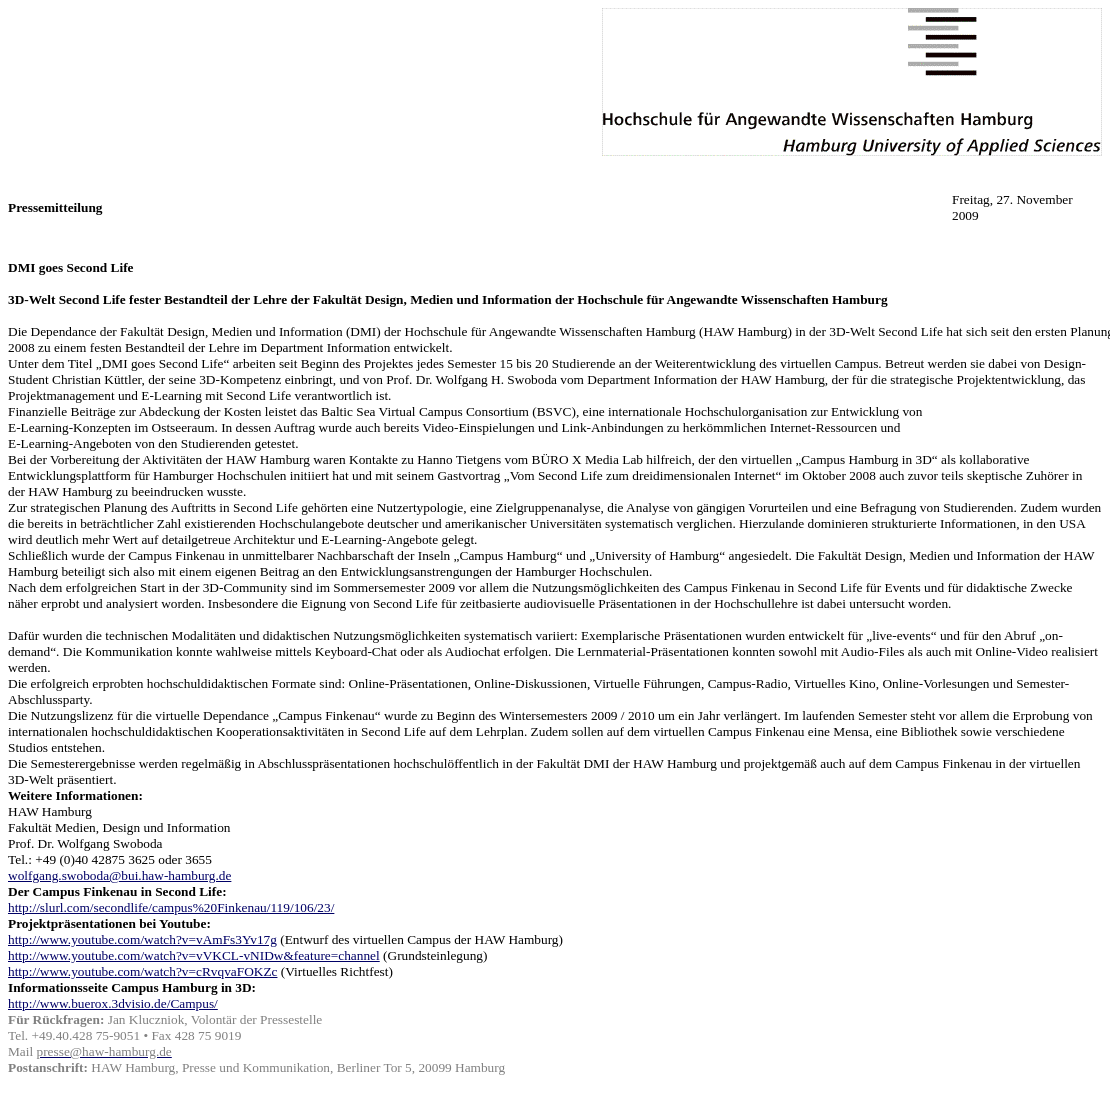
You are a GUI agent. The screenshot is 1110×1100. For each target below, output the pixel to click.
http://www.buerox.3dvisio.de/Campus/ (113, 1003)
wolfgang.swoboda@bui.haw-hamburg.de (119, 875)
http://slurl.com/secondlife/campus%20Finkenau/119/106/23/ (171, 907)
